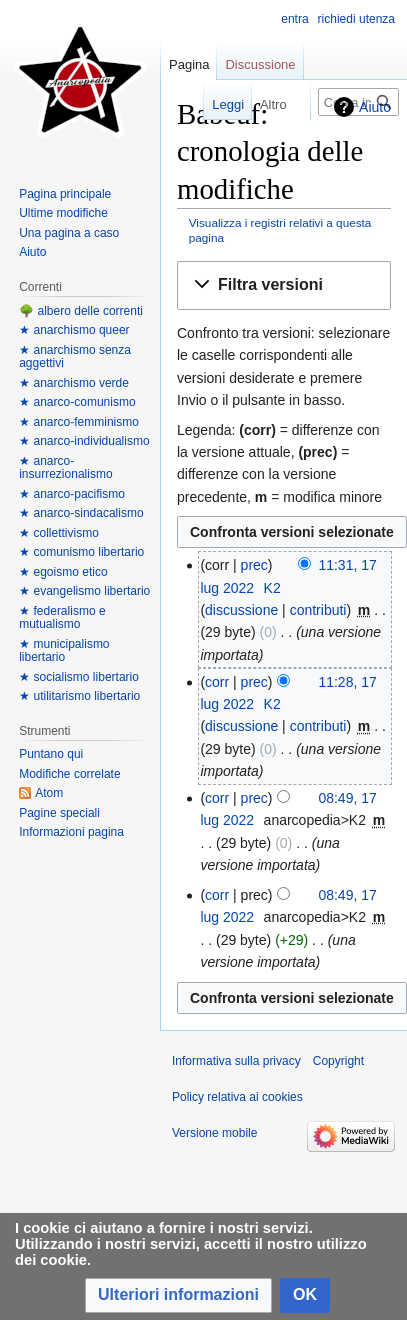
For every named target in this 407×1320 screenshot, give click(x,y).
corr (217, 682)
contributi (318, 610)
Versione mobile (214, 1133)
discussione (241, 610)
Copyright (338, 1061)
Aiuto (375, 107)
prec (254, 565)
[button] (284, 285)
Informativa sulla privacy (236, 1061)
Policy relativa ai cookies (237, 1097)
